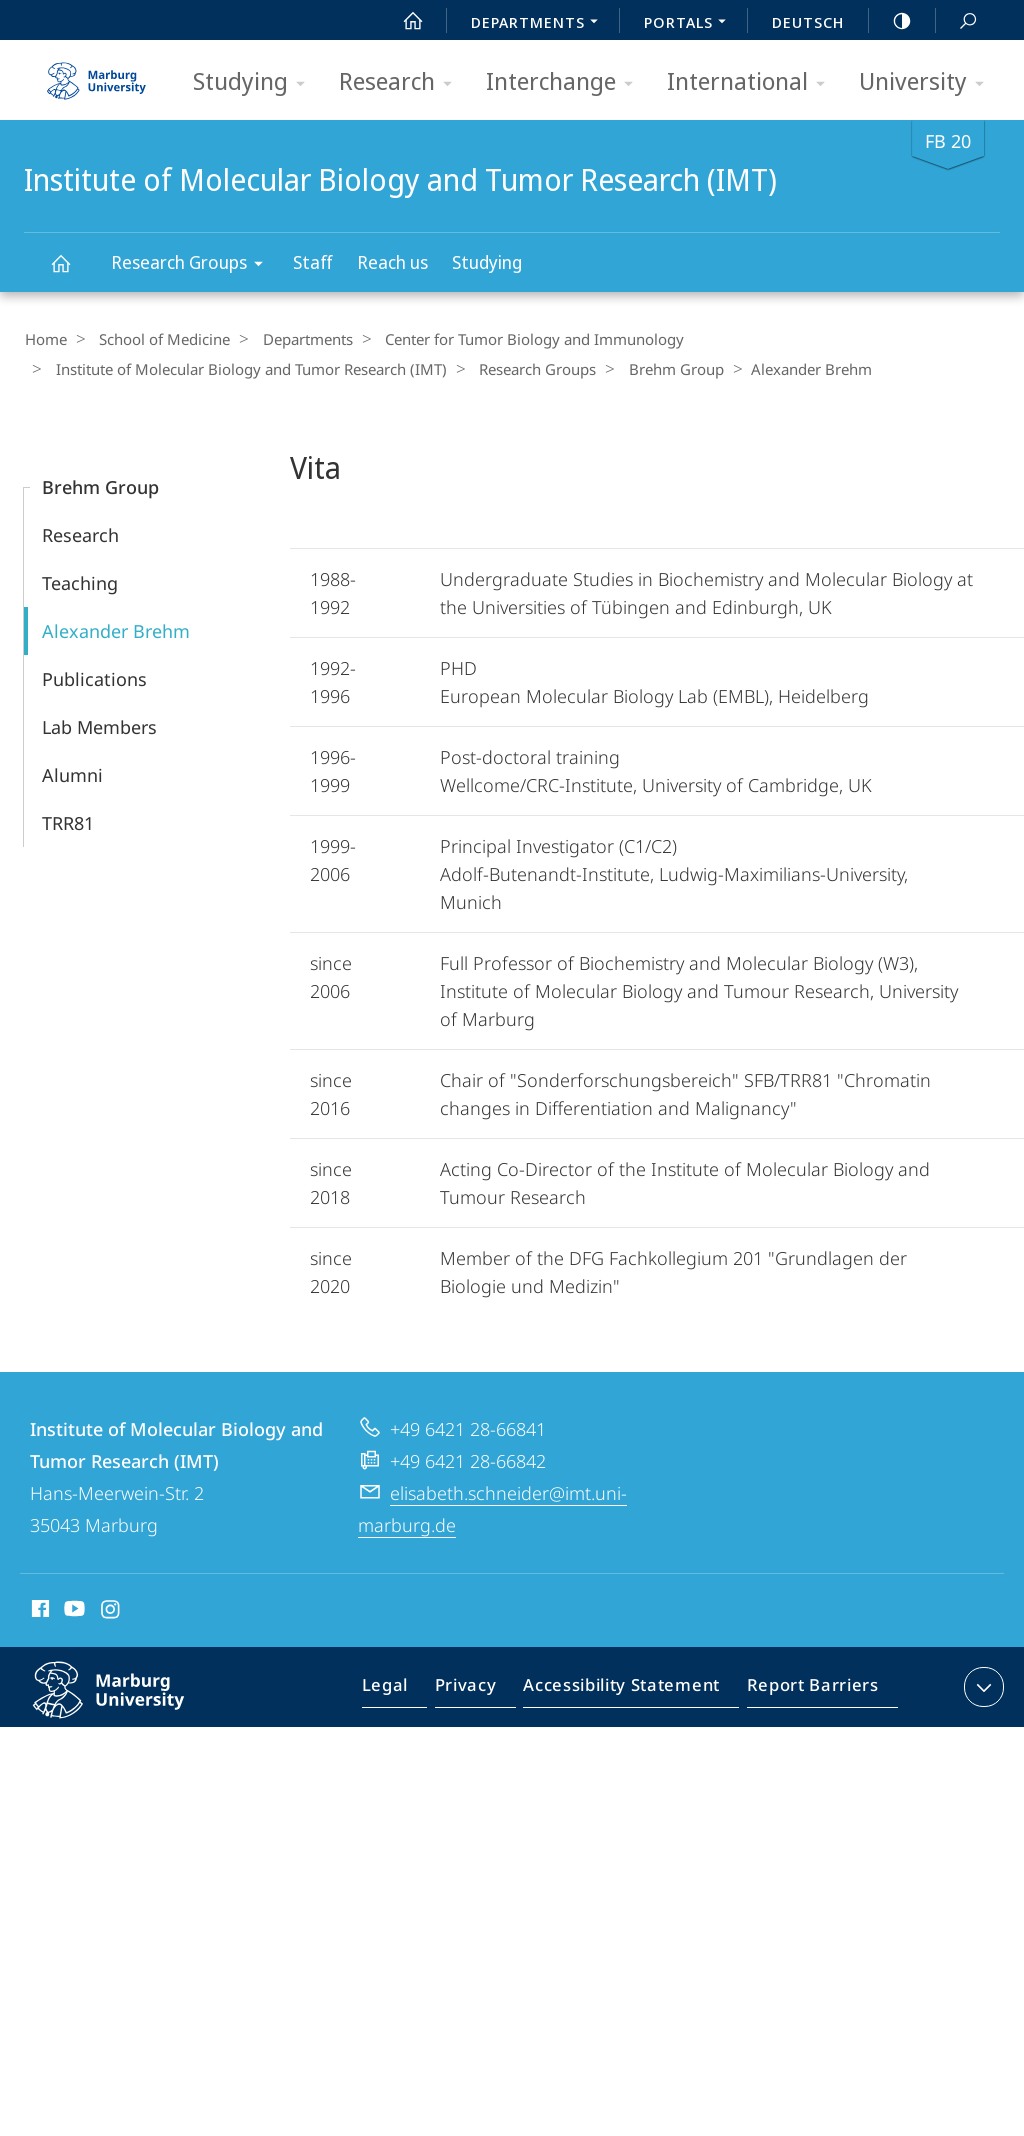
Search (957, 21)
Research (402, 82)
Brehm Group (657, 368)
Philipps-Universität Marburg (130, 1704)
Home (45, 339)
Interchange (566, 82)
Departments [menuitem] (540, 24)
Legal (408, 1689)
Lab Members (99, 725)
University (928, 82)
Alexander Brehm (116, 629)
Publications (94, 677)
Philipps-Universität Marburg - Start (99, 74)
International (752, 82)
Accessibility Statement (628, 1689)
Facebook (38, 1610)
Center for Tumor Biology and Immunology (514, 339)
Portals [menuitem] (690, 24)
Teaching (80, 581)
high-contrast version (891, 21)
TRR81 (68, 821)
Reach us (392, 262)
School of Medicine (157, 339)
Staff (313, 262)
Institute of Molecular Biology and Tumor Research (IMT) (72, 272)
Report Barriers (807, 1689)
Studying (255, 82)
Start (402, 21)
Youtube (72, 1610)
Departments (294, 339)
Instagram (111, 1610)
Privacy (482, 1689)
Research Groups (193, 265)
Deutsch (808, 22)
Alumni (72, 773)
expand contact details (981, 1685)
